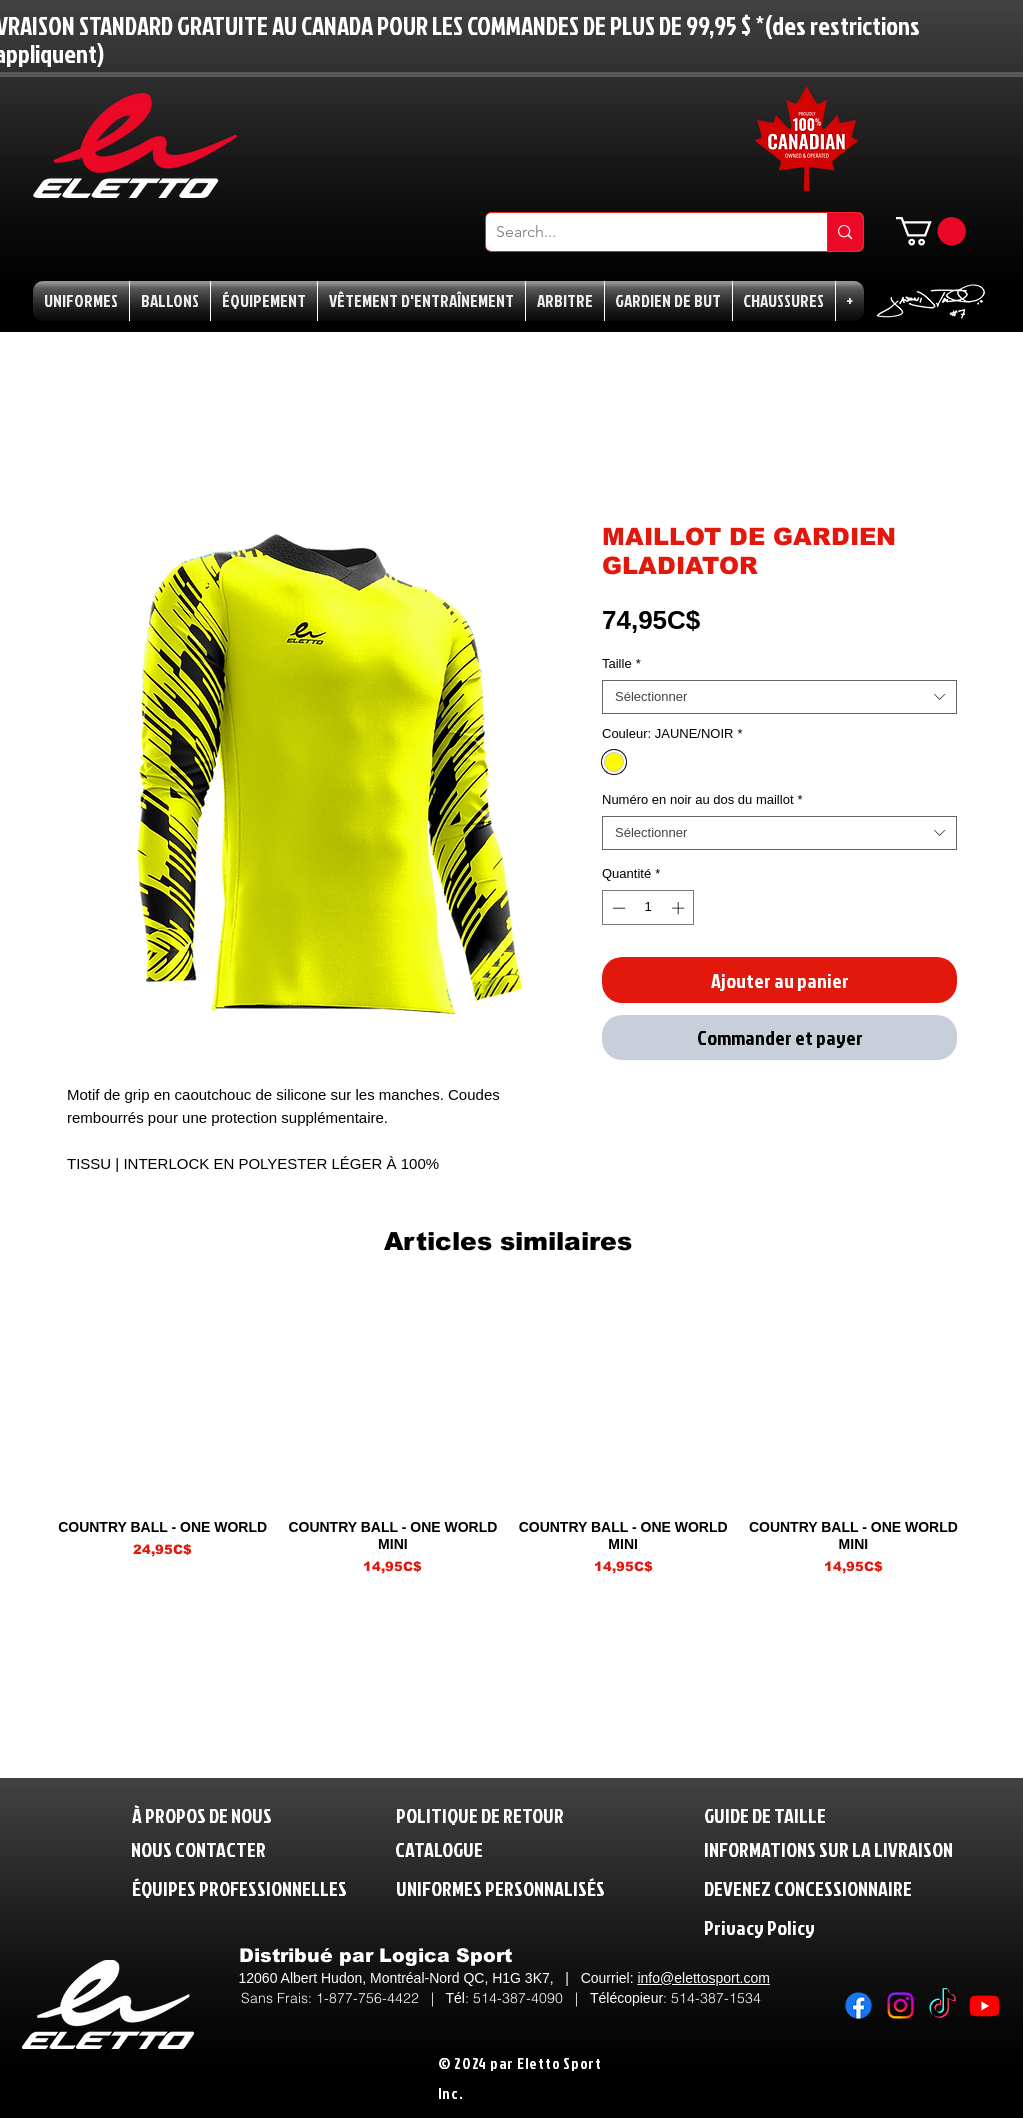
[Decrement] (617, 908)
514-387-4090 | (531, 1998)
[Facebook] (858, 2005)
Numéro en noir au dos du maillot (702, 799)
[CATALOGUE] (442, 1849)
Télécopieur (626, 1998)
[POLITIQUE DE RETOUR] (488, 1815)
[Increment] (680, 908)
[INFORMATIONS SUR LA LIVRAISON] (830, 1849)
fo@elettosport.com (709, 1978)
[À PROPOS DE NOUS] (202, 1815)
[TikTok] (942, 2005)
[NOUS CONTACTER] (198, 1849)
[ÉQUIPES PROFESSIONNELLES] (239, 1888)
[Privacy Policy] (801, 1927)
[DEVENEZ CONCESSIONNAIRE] (808, 1888)
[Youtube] (984, 2005)
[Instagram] (900, 2005)
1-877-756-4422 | (381, 1998)
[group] (508, 1435)
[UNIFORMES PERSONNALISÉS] (500, 1888)
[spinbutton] (648, 908)
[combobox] (779, 697)
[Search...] (641, 232)
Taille (621, 663)
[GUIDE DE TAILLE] (773, 1815)
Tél (455, 1998)
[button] (931, 231)
